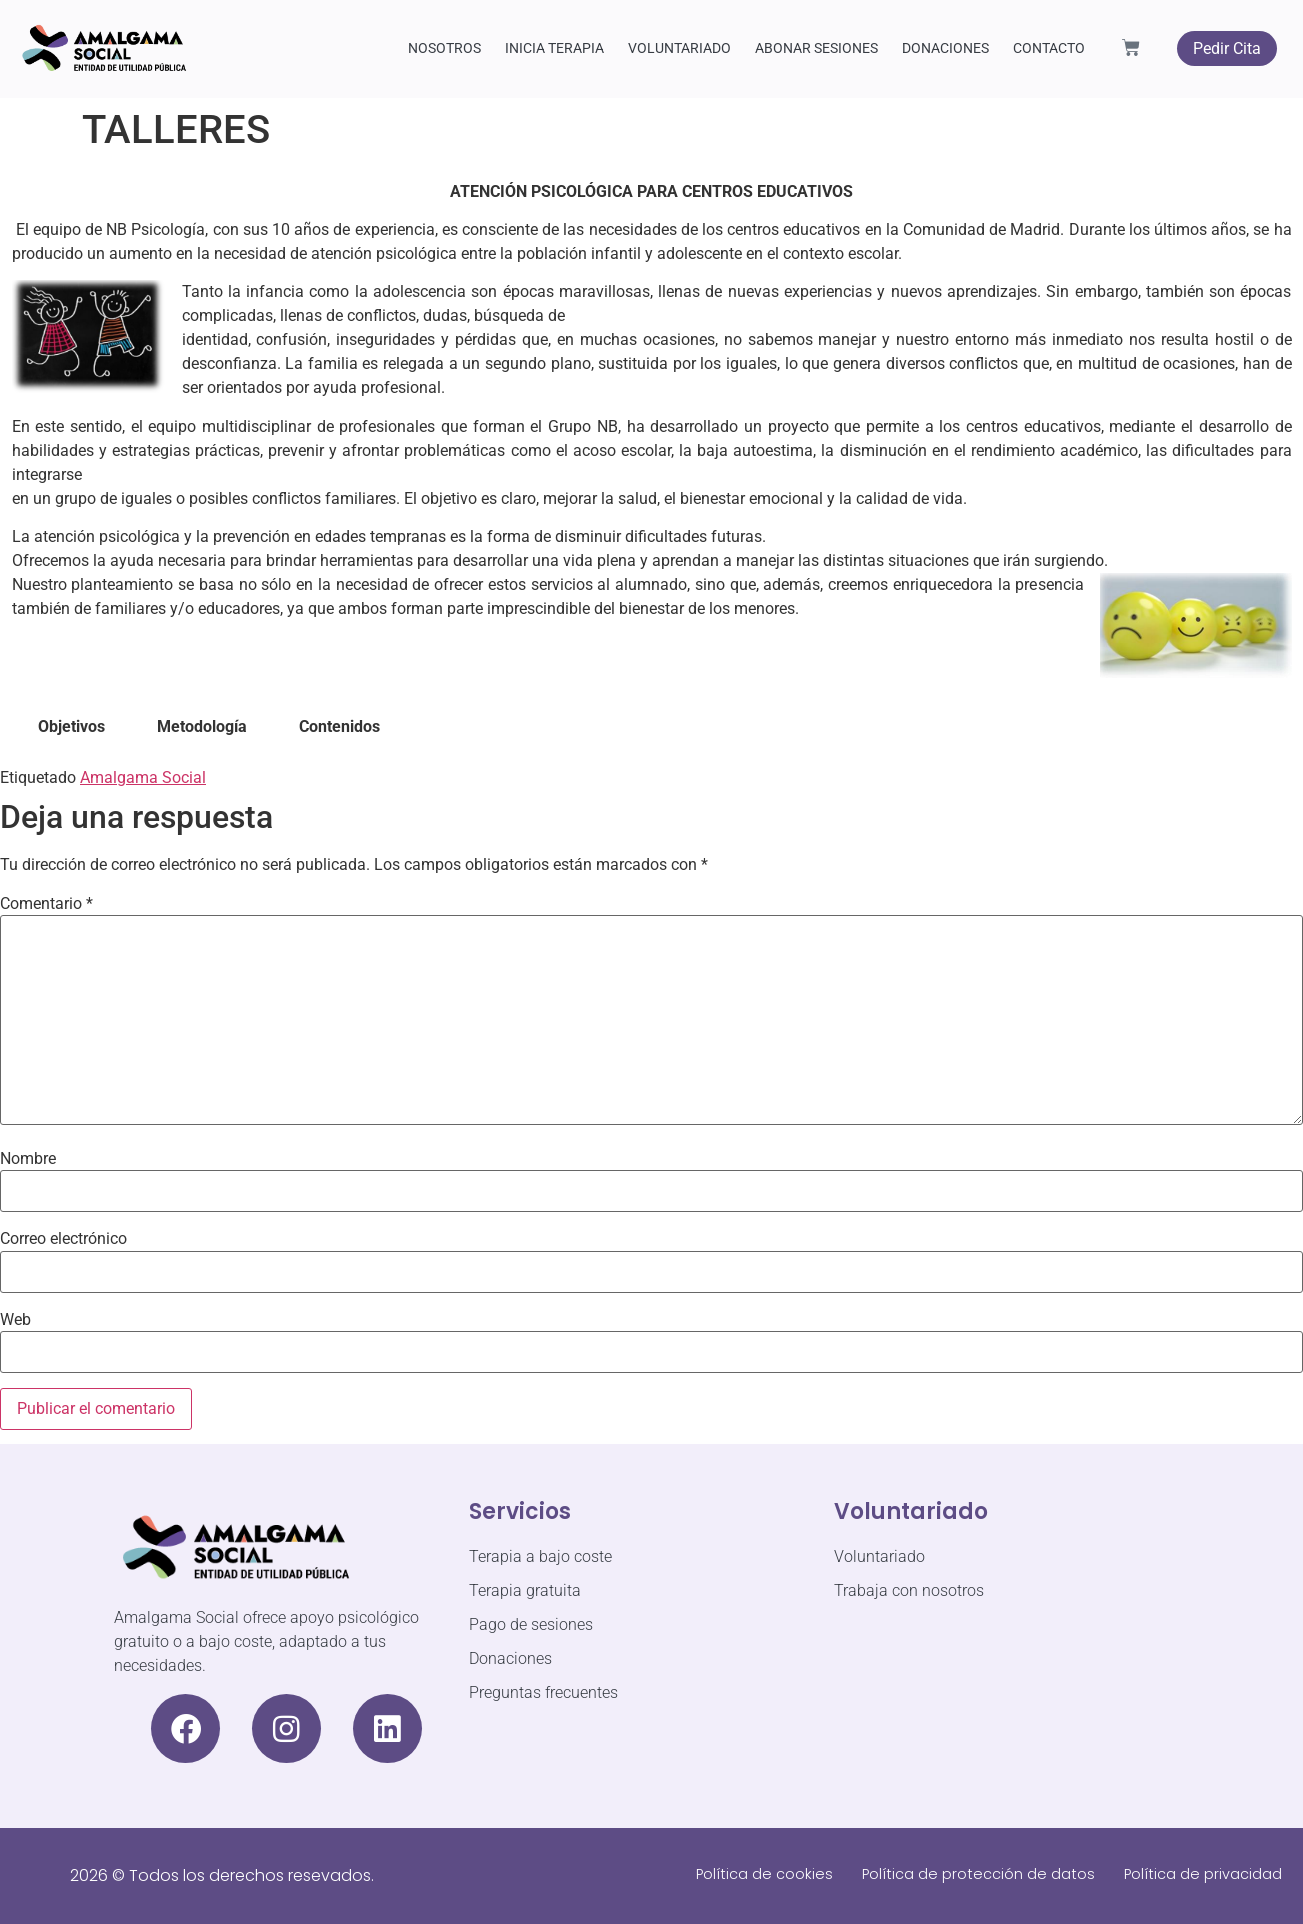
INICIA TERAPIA (554, 48)
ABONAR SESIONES (816, 48)
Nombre (28, 1159)
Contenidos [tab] (339, 726)
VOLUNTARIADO (679, 48)
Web (15, 1320)
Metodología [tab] (202, 726)
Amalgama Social (143, 777)
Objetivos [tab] (71, 726)
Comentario (46, 904)
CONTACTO (1049, 48)
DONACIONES (945, 48)
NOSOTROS (444, 48)
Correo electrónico (63, 1239)
